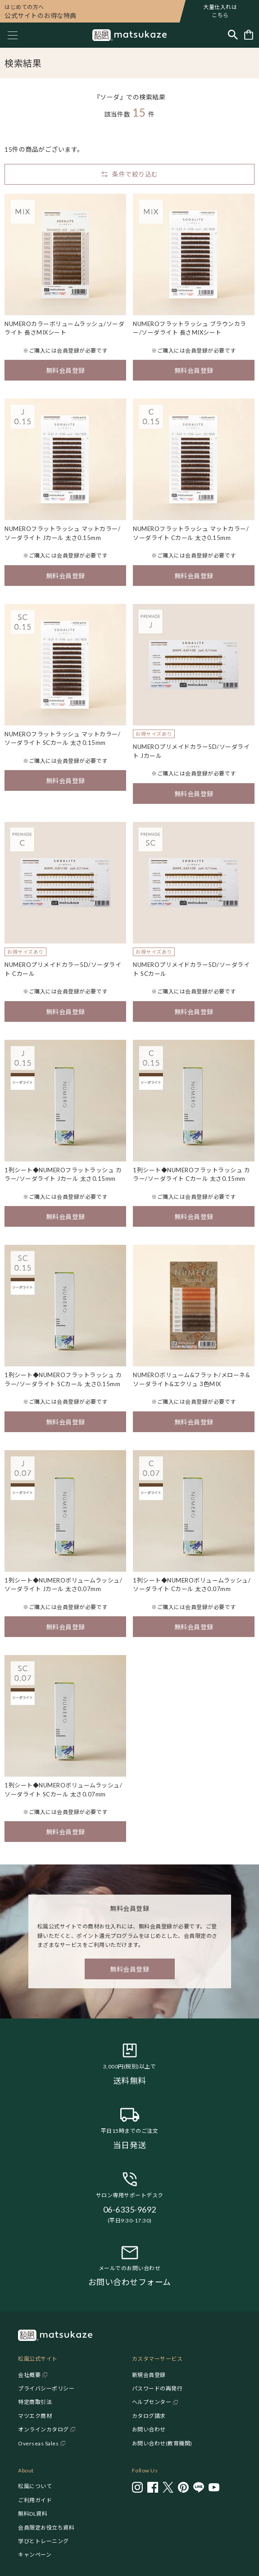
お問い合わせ (149, 2429)
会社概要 (29, 2375)
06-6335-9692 (129, 2209)
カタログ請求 (149, 2416)
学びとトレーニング (43, 2541)
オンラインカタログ (43, 2429)
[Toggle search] (233, 35)
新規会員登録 (149, 2375)
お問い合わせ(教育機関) (162, 2443)
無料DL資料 (32, 2513)
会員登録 (68, 350)
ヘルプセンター (152, 2402)
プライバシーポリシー (46, 2388)
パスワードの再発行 (157, 2388)
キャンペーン (34, 2554)
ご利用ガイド (35, 2500)
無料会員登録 (65, 370)
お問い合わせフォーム (129, 2282)
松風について (35, 2486)
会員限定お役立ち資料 (46, 2527)
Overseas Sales (38, 2443)
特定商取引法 (35, 2402)
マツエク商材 (35, 2416)
